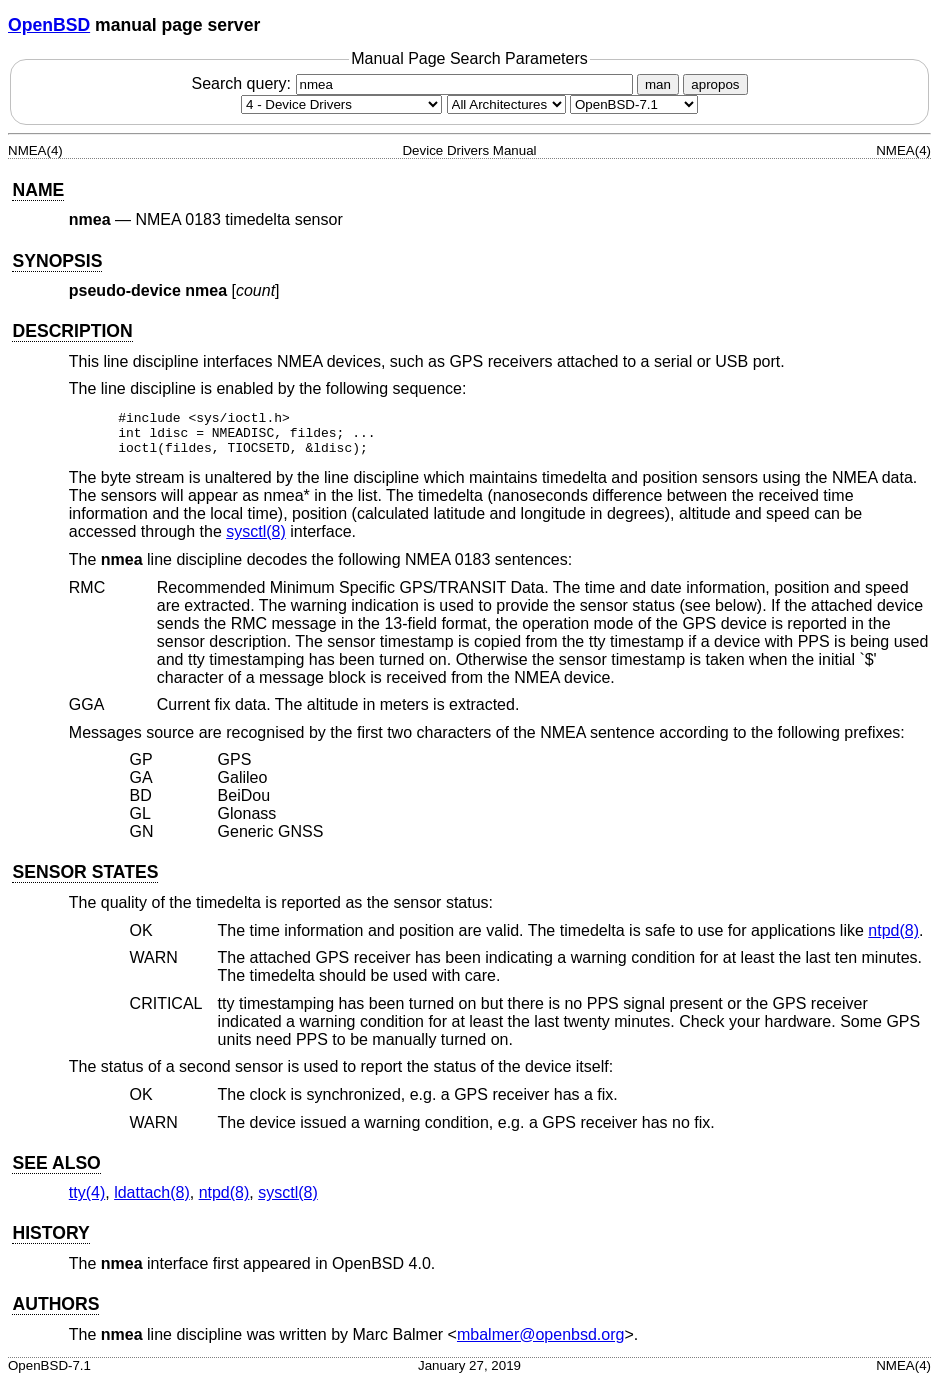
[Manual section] (341, 104)
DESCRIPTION (72, 331)
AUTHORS (55, 1313)
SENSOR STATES (85, 881)
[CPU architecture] (506, 104)
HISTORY (50, 1242)
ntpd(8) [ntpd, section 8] (893, 939)
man (658, 84)
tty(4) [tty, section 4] (87, 1201)
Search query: (414, 83)
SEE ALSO (56, 1172)
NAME (38, 190)
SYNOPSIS (57, 261)
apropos (715, 84)
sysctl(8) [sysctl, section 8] (256, 540)
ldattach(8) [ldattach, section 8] (152, 1201)
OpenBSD (49, 25)
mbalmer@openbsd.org (540, 1343)
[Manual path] (634, 104)
